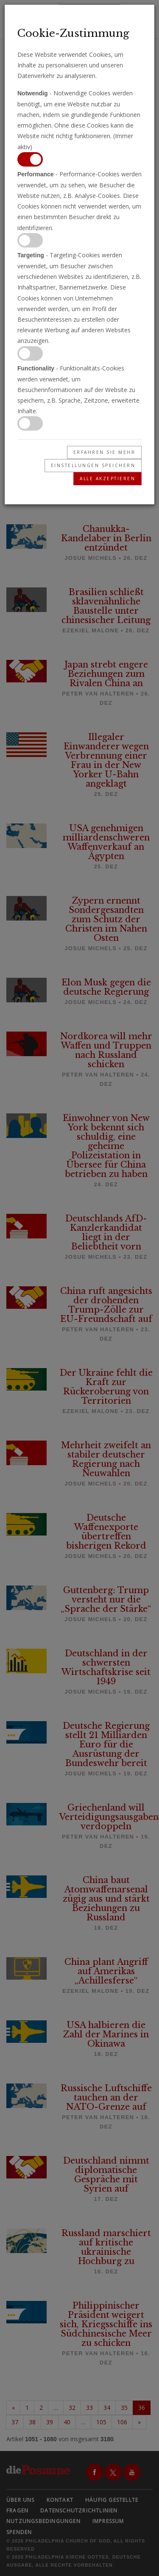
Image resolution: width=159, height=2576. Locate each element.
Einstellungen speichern (93, 465)
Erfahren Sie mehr (104, 452)
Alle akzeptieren (107, 478)
